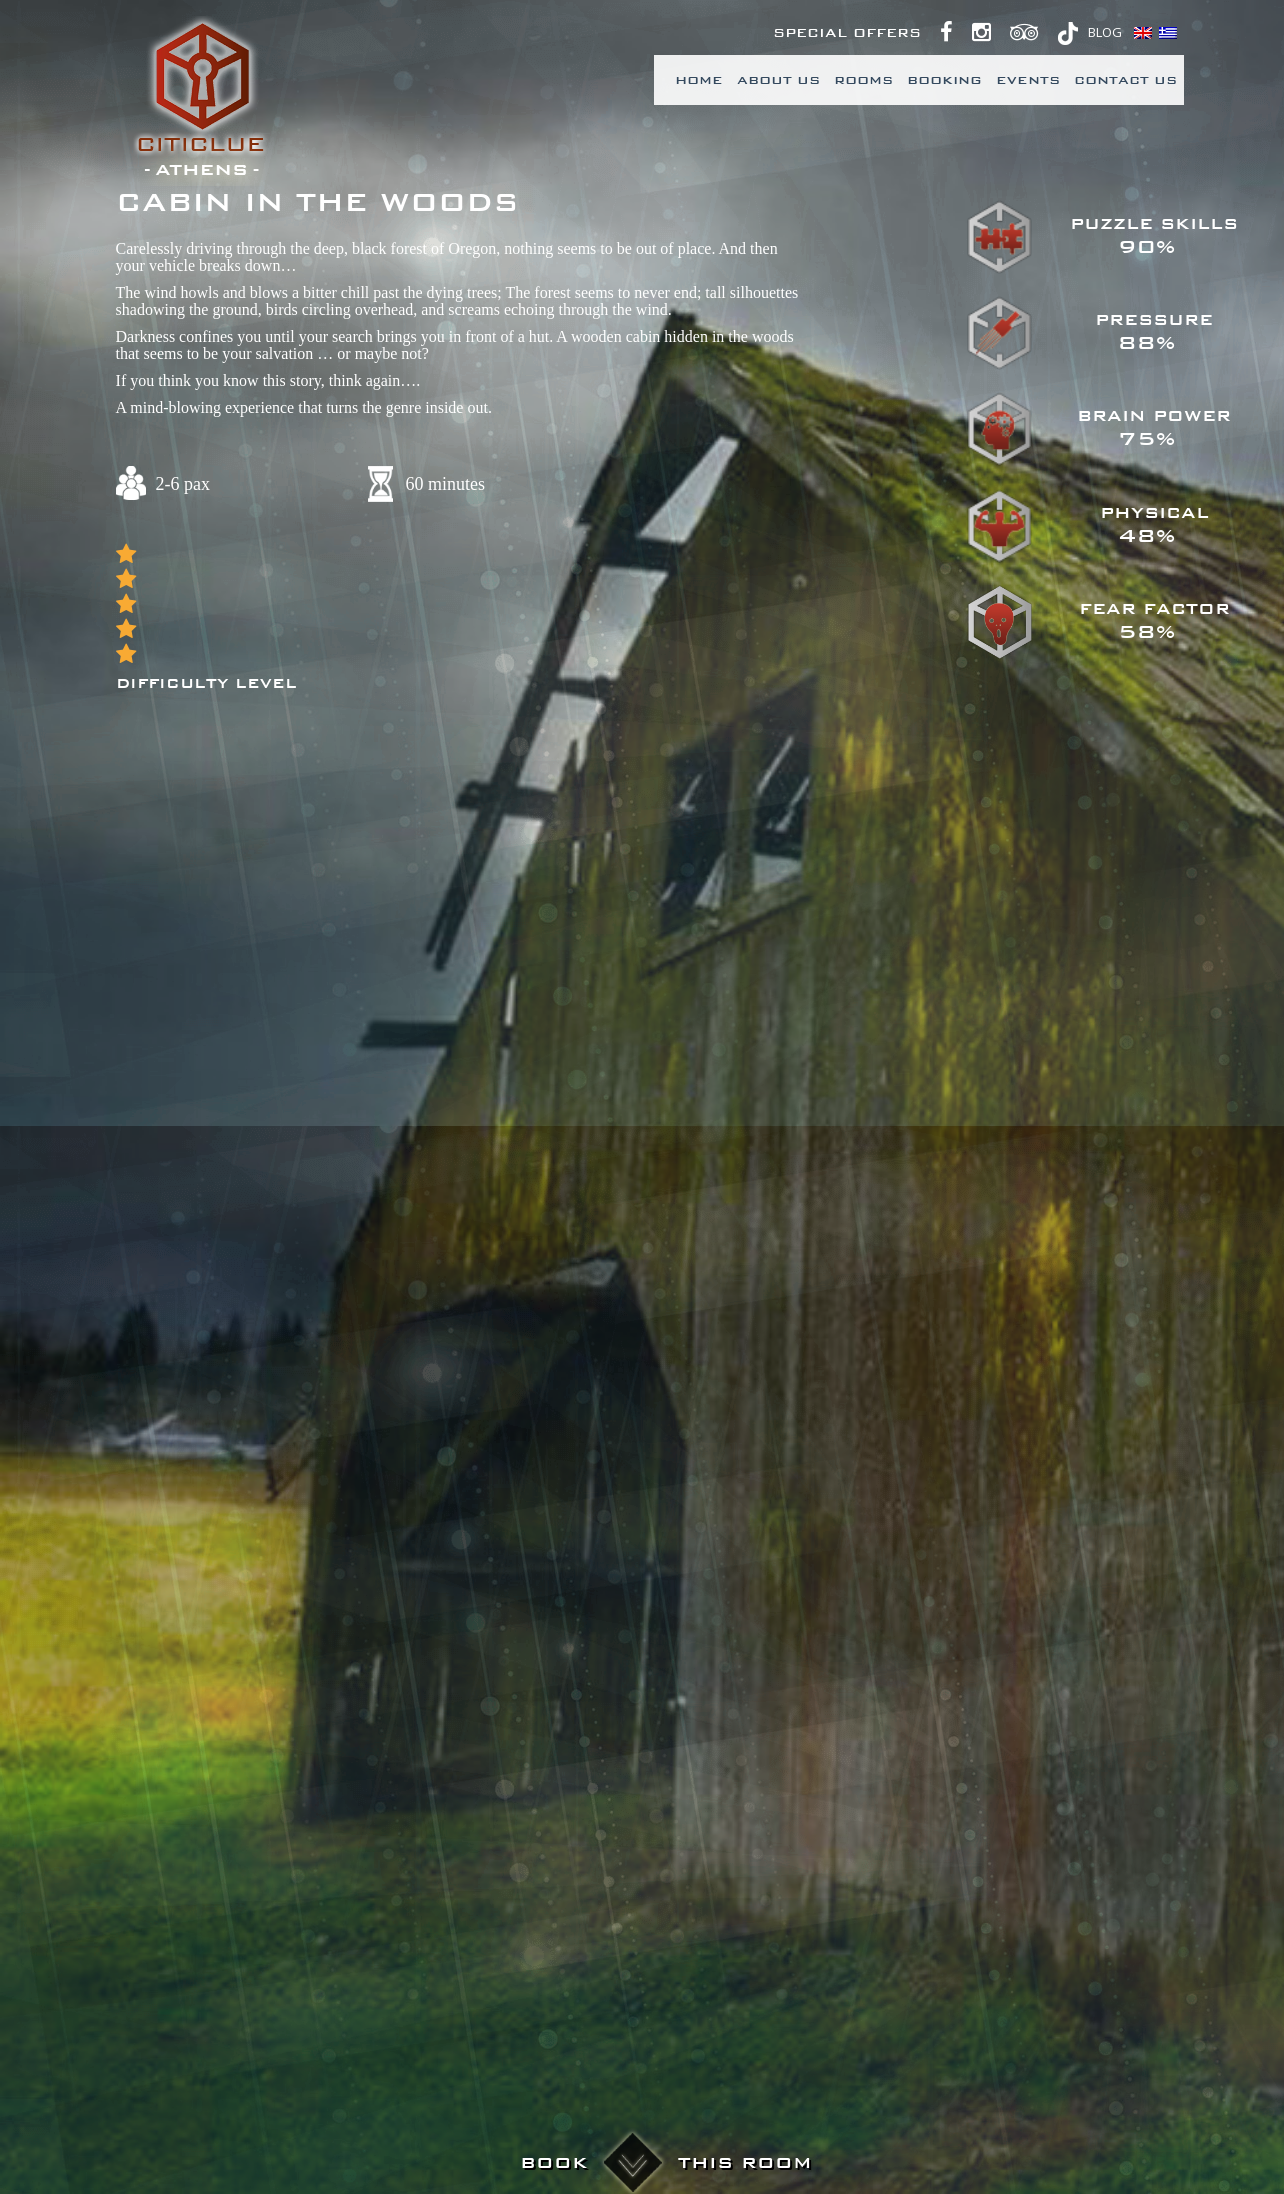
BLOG (1105, 32)
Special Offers (847, 33)
